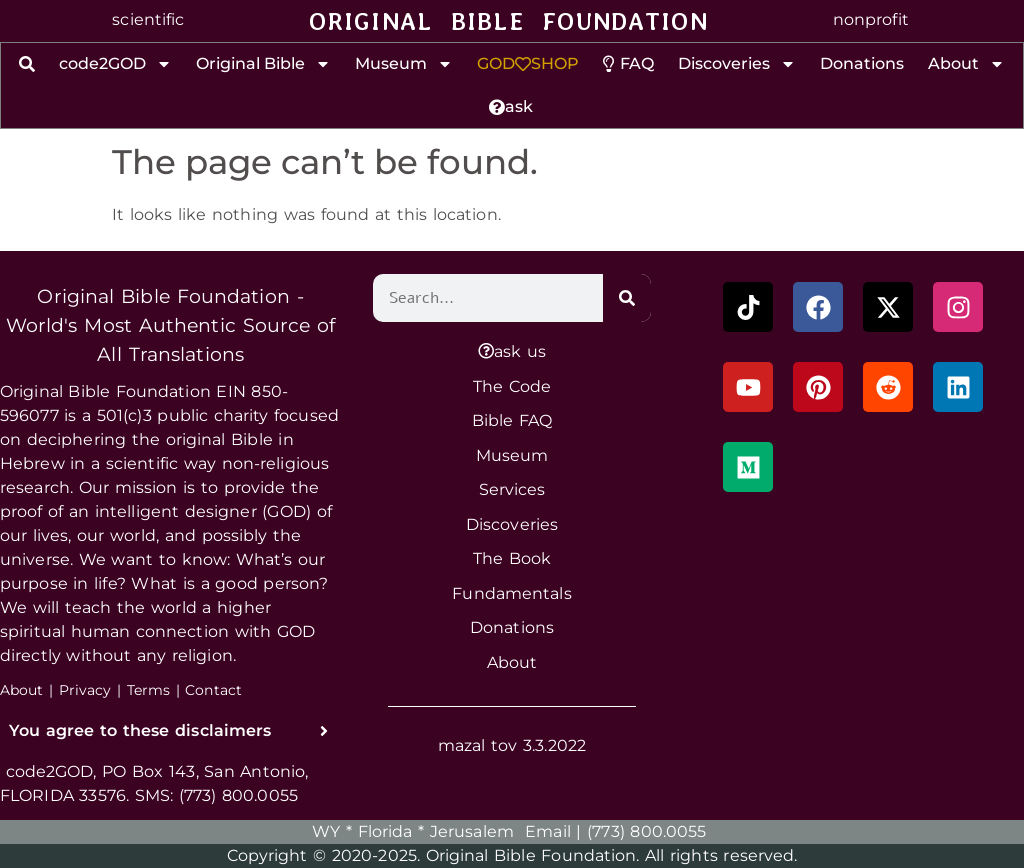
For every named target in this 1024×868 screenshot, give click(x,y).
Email (548, 831)
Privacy (85, 690)
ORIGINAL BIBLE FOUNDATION (508, 21)
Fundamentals (511, 591)
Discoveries (737, 64)
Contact (213, 690)
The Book (512, 556)
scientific (148, 19)
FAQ (628, 63)
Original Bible (263, 64)
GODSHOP (528, 63)
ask (511, 106)
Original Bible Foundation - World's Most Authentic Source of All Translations (171, 325)
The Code (512, 384)
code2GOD (115, 64)
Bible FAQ (512, 419)
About (966, 64)
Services (512, 488)
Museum (404, 64)
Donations (862, 63)
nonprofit (871, 19)
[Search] (627, 298)
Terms (149, 690)
